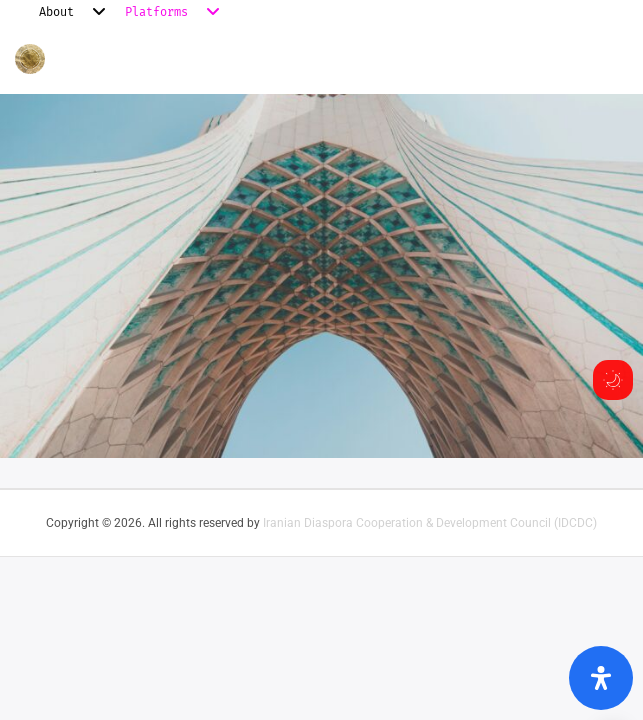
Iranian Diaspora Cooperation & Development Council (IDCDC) (430, 523)
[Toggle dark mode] (613, 380)
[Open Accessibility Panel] (601, 678)
